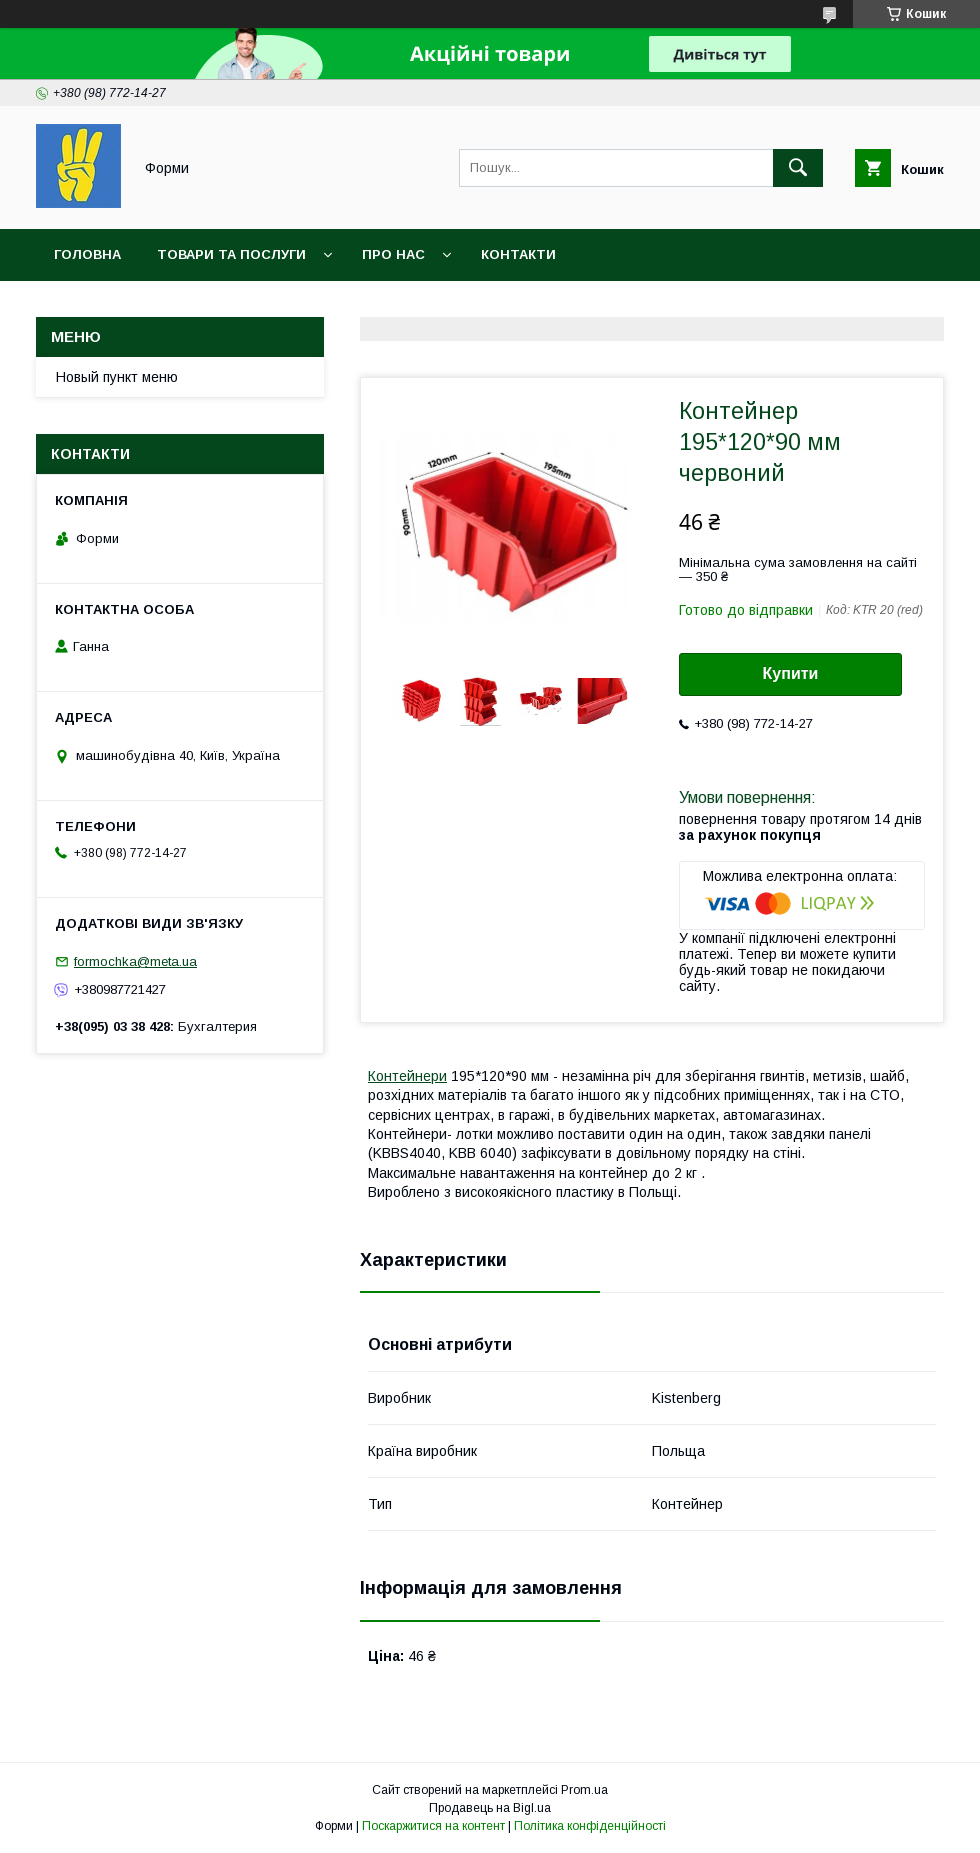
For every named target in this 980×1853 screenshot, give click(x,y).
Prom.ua (584, 1790)
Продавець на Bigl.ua (490, 1808)
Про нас (393, 254)
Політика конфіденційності (590, 1826)
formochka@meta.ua (135, 961)
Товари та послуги (231, 254)
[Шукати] (798, 168)
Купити (791, 673)
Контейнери (407, 1076)
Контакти (518, 254)
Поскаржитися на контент (433, 1826)
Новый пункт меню (117, 377)
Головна (87, 254)
